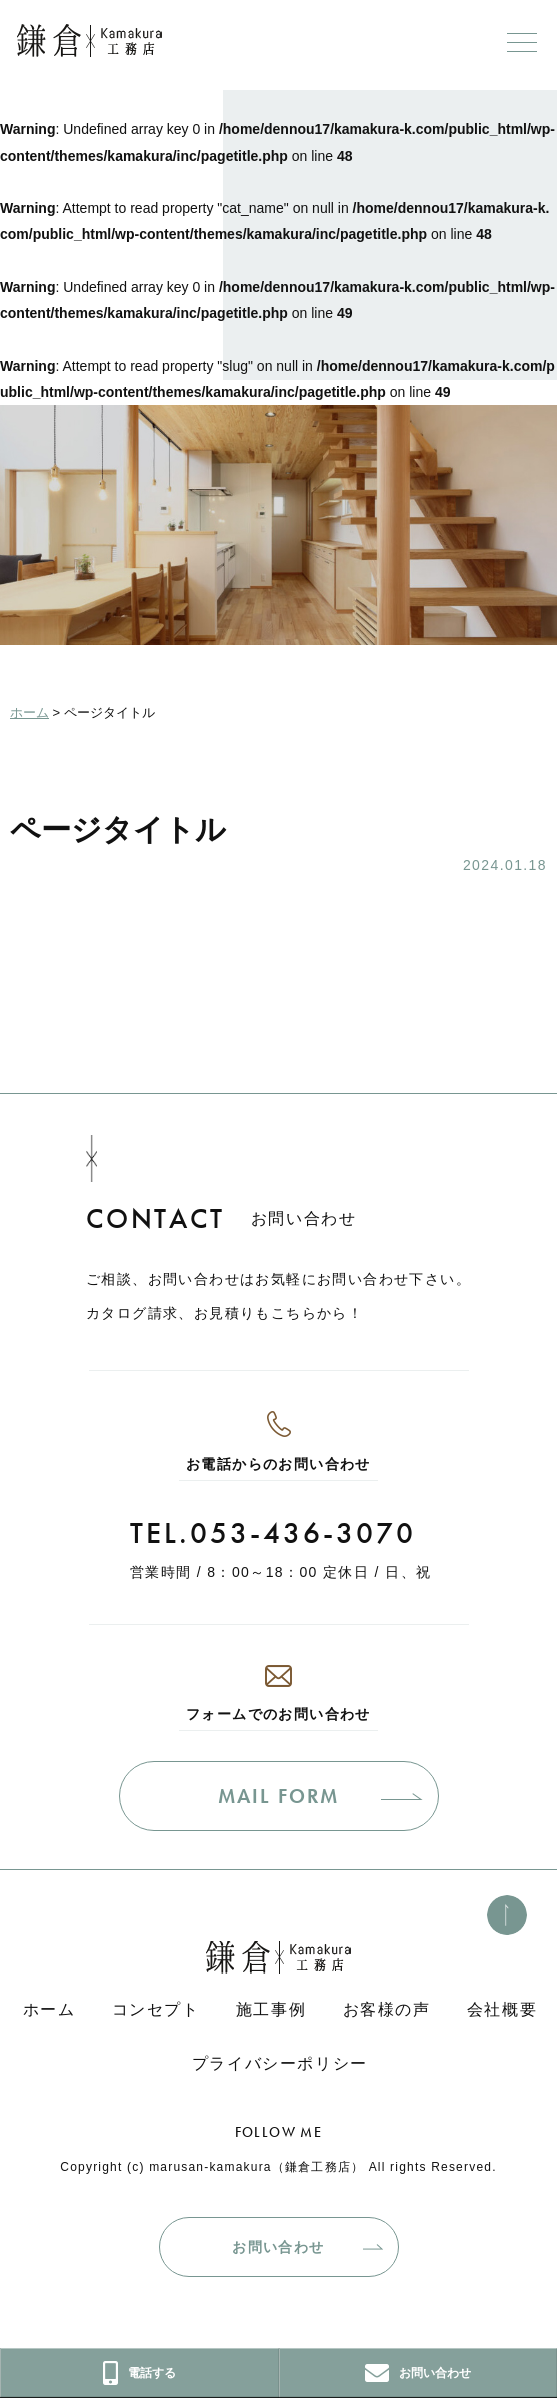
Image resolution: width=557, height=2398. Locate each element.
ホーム (49, 2009)
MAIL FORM (278, 1796)
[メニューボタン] (522, 42)
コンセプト (156, 2009)
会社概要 (502, 2009)
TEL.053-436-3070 (273, 1533)
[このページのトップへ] (507, 1915)
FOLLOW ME (279, 2132)
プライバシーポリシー (280, 2063)
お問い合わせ (278, 2247)
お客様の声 (387, 2009)
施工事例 (271, 2009)
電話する (139, 2373)
